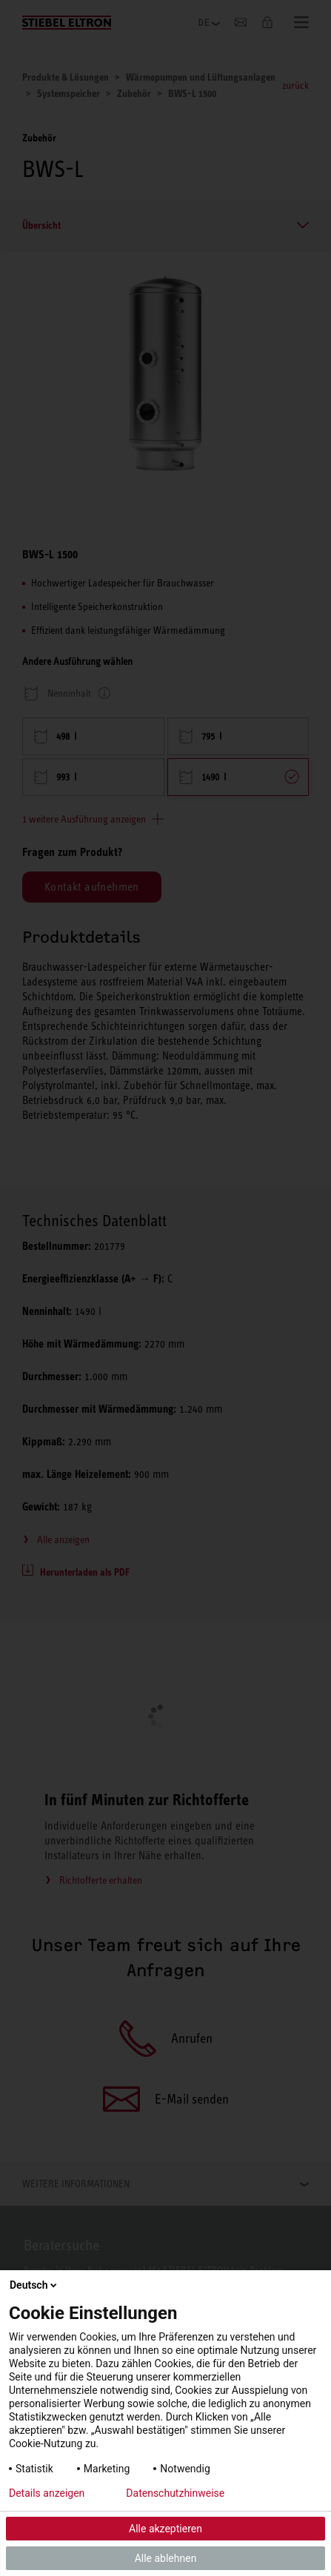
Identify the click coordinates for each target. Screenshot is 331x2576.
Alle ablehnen (166, 2558)
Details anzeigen (46, 2493)
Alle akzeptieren (165, 2529)
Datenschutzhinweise (175, 2493)
